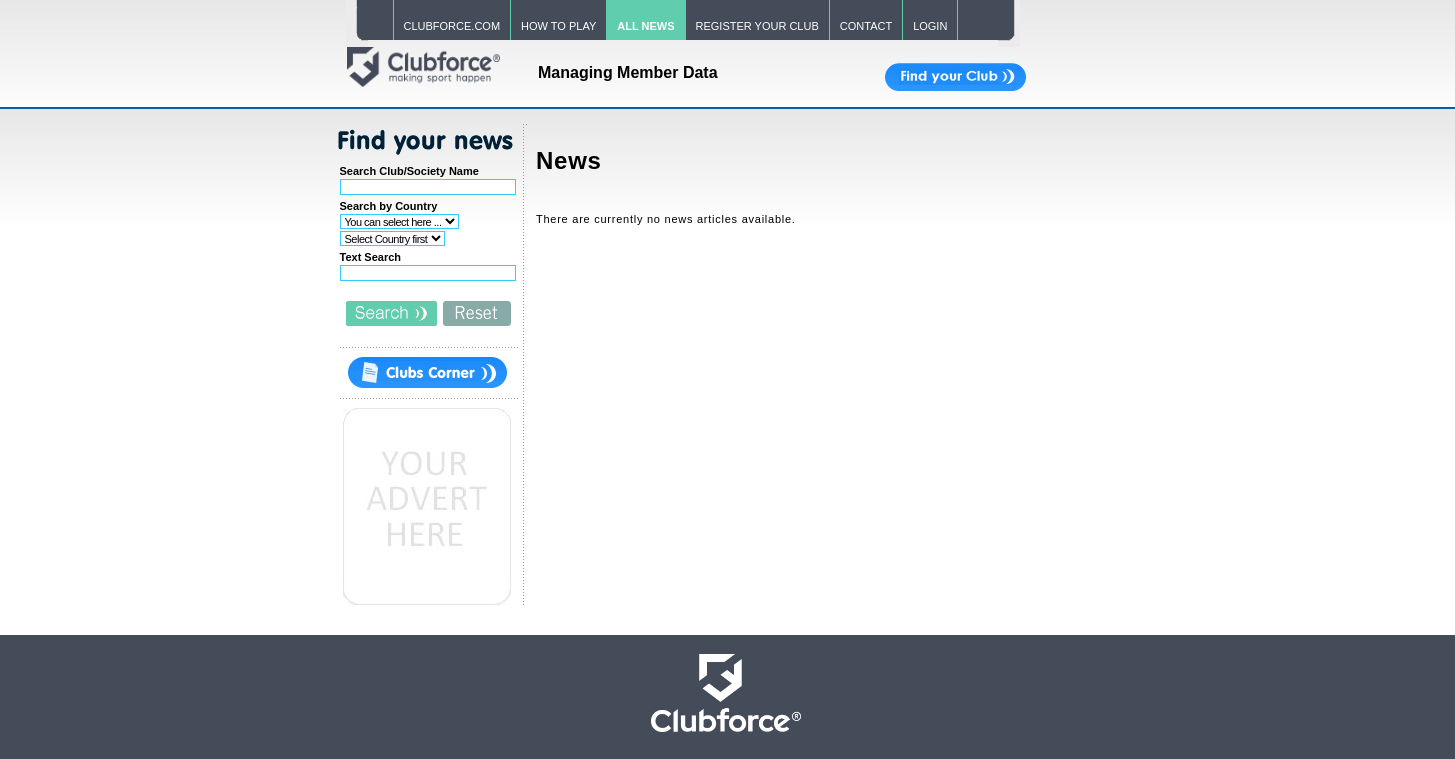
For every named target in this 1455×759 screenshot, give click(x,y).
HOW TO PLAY (558, 26)
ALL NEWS (645, 26)
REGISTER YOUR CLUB (757, 26)
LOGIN (930, 26)
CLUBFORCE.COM (452, 26)
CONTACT (866, 26)
